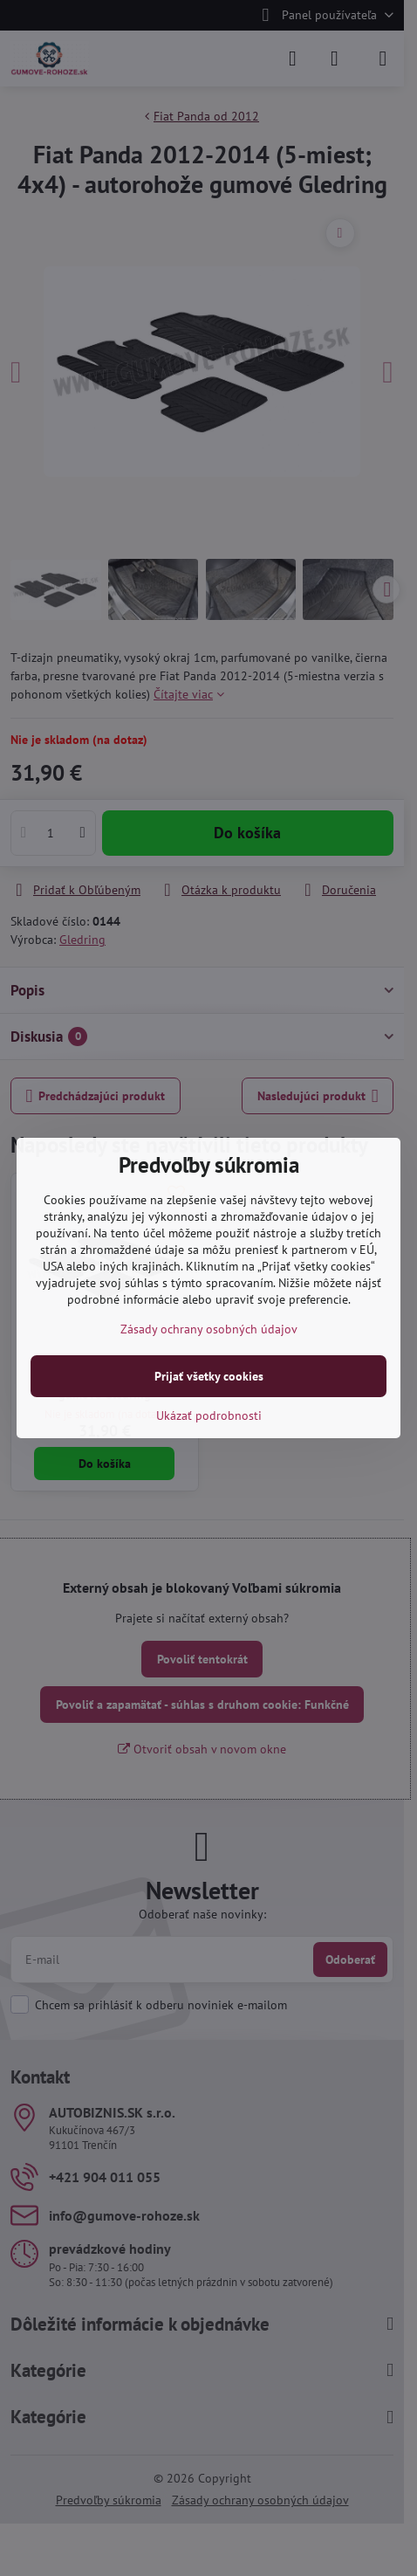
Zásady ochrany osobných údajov (208, 1329)
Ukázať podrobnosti (209, 1415)
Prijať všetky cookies (208, 1376)
